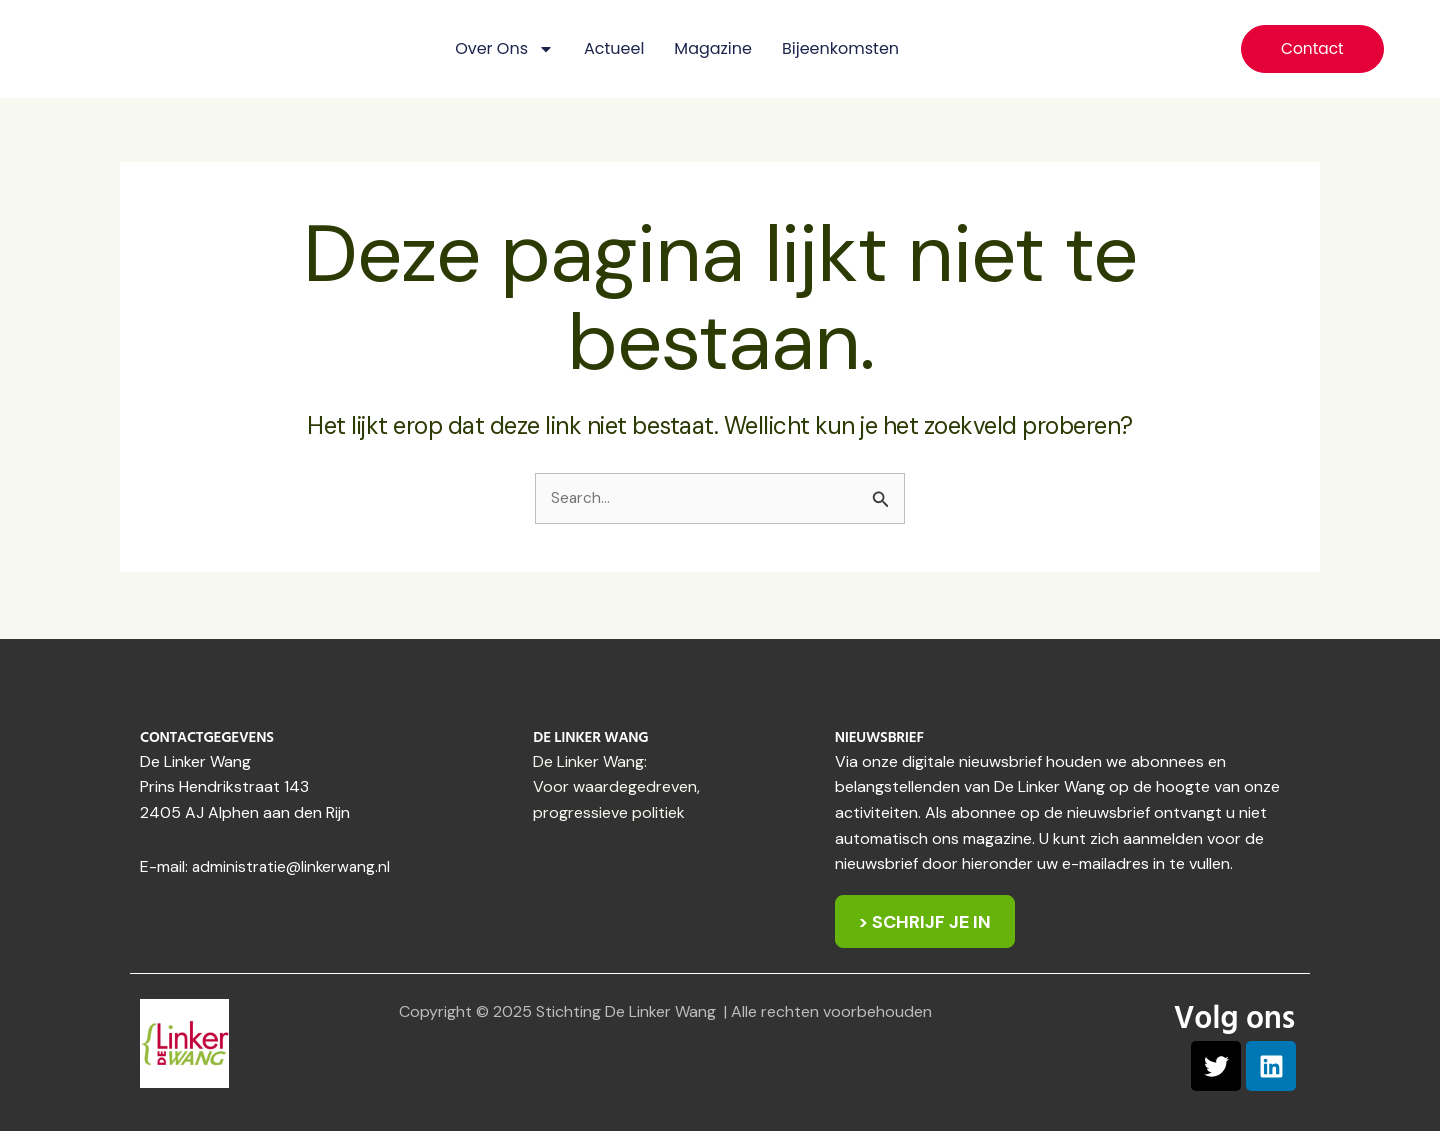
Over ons (504, 49)
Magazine (713, 48)
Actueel (614, 48)
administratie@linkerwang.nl (293, 863)
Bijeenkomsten (840, 48)
